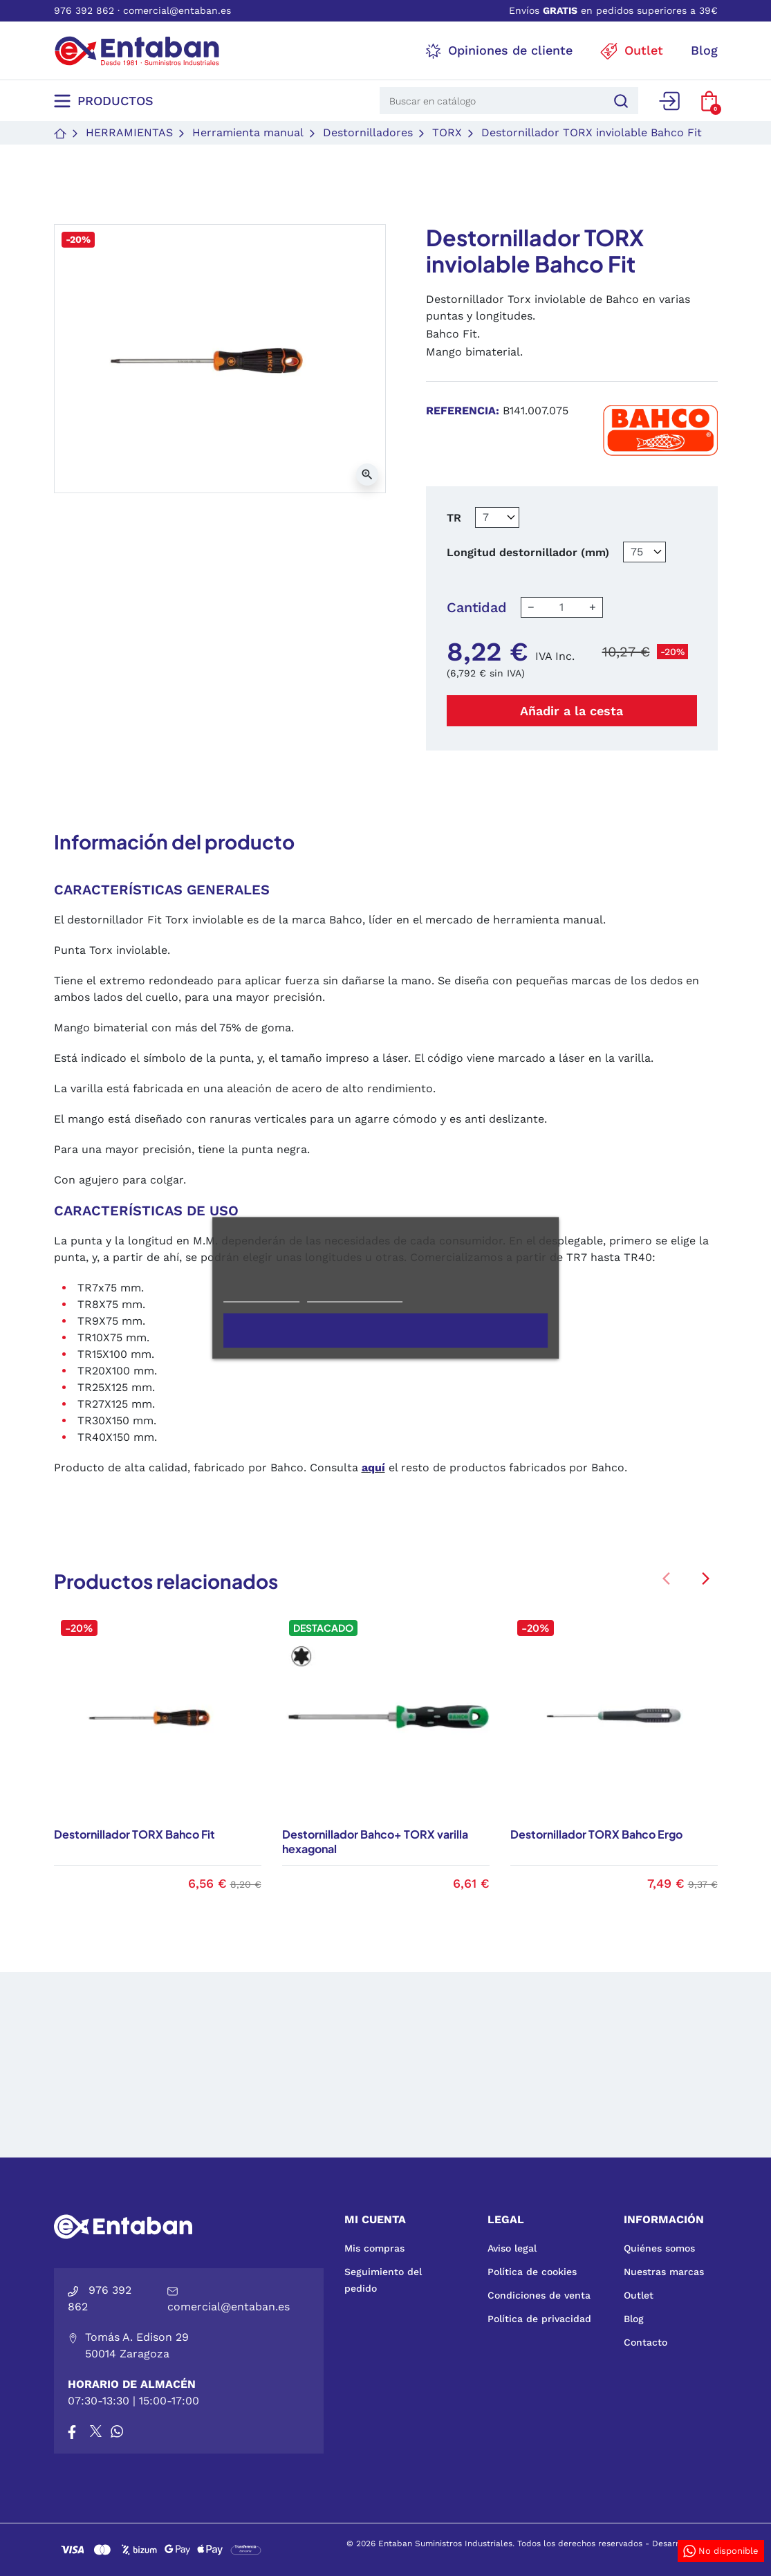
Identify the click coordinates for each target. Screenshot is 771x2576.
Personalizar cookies (354, 1296)
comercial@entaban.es (177, 10)
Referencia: (462, 410)
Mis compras (374, 2248)
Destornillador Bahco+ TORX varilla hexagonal (375, 1841)
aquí (373, 1467)
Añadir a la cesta (571, 710)
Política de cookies (532, 2271)
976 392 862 (84, 10)
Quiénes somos (659, 2248)
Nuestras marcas (664, 2271)
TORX (447, 132)
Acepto (385, 1331)
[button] (709, 101)
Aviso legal (512, 2248)
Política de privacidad (539, 2318)
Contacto (645, 2342)
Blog (634, 2318)
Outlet (638, 2295)
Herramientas (129, 132)
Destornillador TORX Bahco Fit (134, 1834)
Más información (261, 1296)
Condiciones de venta (539, 2295)
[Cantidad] (561, 607)
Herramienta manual (248, 132)
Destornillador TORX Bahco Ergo (596, 1834)
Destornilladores (368, 132)
